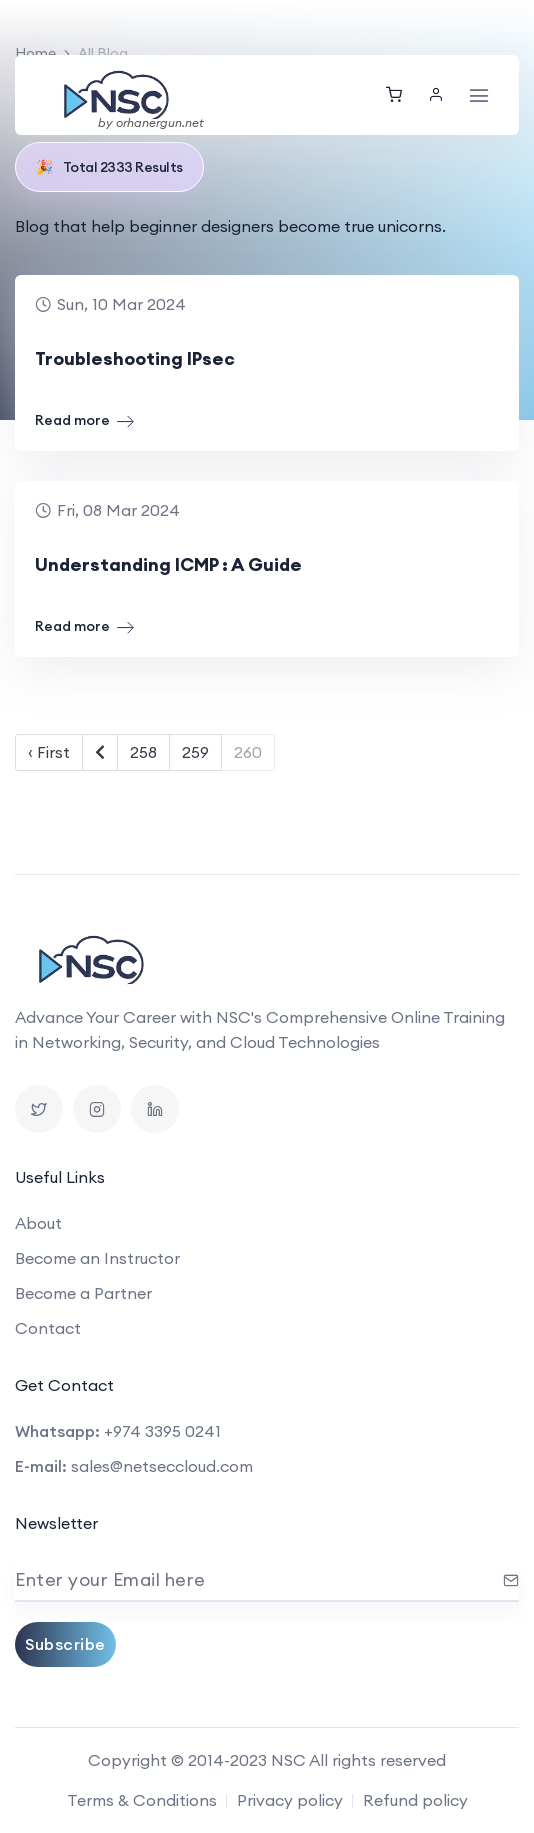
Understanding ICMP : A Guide (168, 564)
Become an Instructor (97, 1258)
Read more (84, 420)
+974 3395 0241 (162, 1431)
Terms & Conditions (142, 1800)
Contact (48, 1328)
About (38, 1223)
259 (195, 752)
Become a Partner (83, 1293)
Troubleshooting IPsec (135, 358)
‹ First (49, 752)
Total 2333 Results (109, 167)
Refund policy (415, 1800)
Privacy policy (290, 1800)
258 (143, 752)
